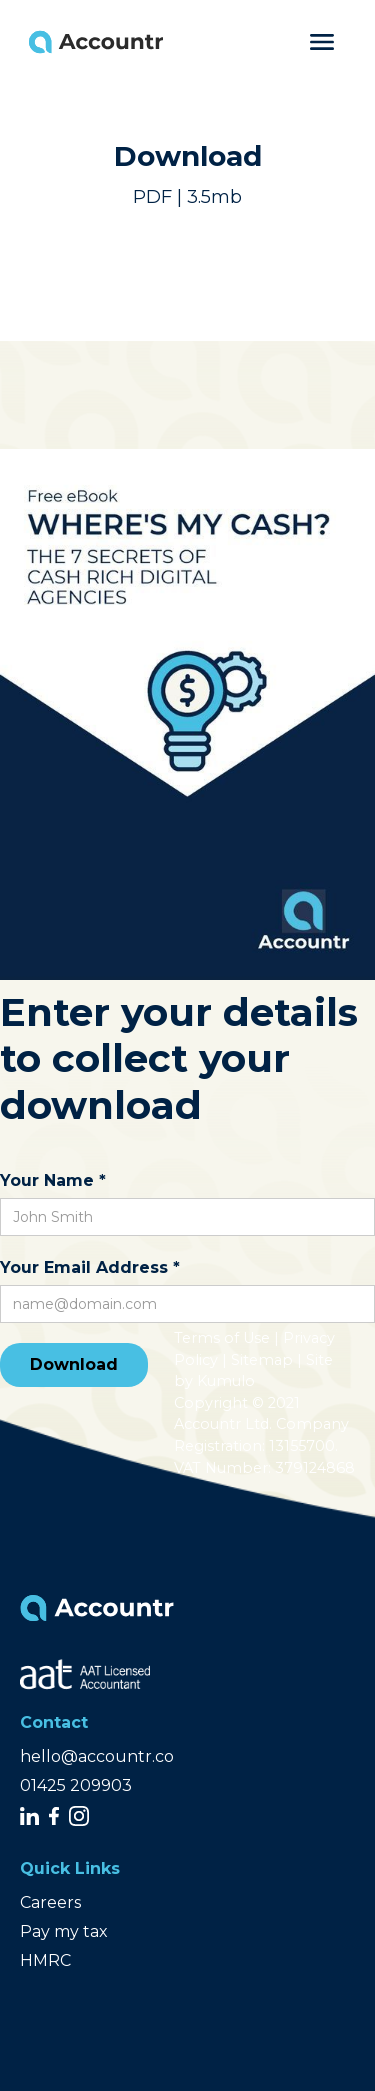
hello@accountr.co (97, 1756)
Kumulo (226, 1381)
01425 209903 (76, 1785)
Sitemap (262, 1360)
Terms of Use (222, 1338)
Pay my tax (64, 1931)
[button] (322, 42)
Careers (50, 1902)
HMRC (45, 1960)
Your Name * (53, 1180)
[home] (108, 42)
